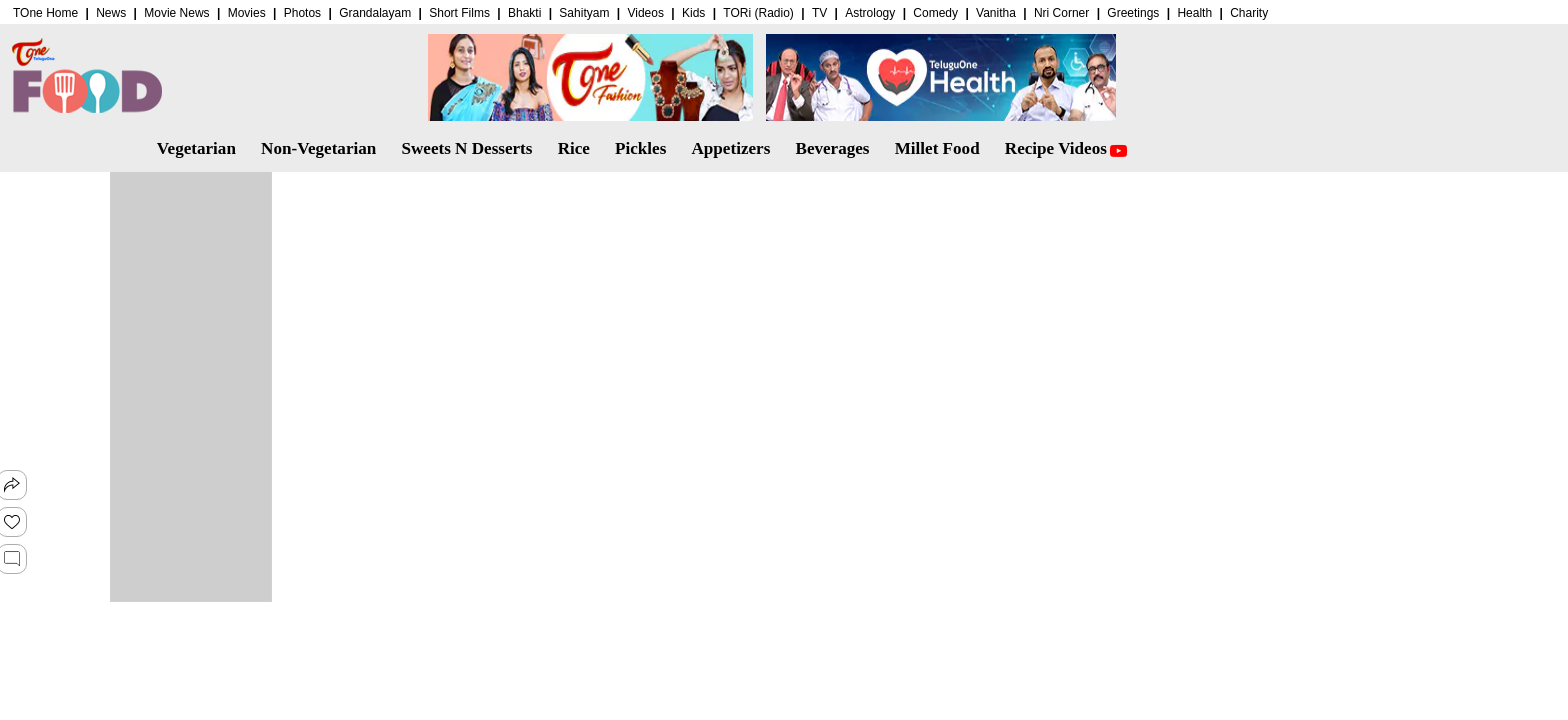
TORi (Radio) (758, 13)
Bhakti (524, 13)
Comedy (935, 13)
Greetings (1133, 13)
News (111, 13)
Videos (645, 13)
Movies (247, 13)
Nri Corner (1061, 13)
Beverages (832, 148)
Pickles (640, 148)
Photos (302, 13)
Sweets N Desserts (466, 148)
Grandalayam (375, 13)
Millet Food (937, 148)
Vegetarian (196, 148)
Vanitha (996, 13)
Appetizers (731, 148)
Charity (1249, 13)
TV (819, 13)
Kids (693, 13)
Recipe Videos (1066, 148)
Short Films (459, 13)
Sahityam (584, 13)
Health (1194, 13)
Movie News (176, 13)
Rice (574, 148)
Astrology (870, 13)
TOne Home (45, 13)
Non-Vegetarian (318, 148)
